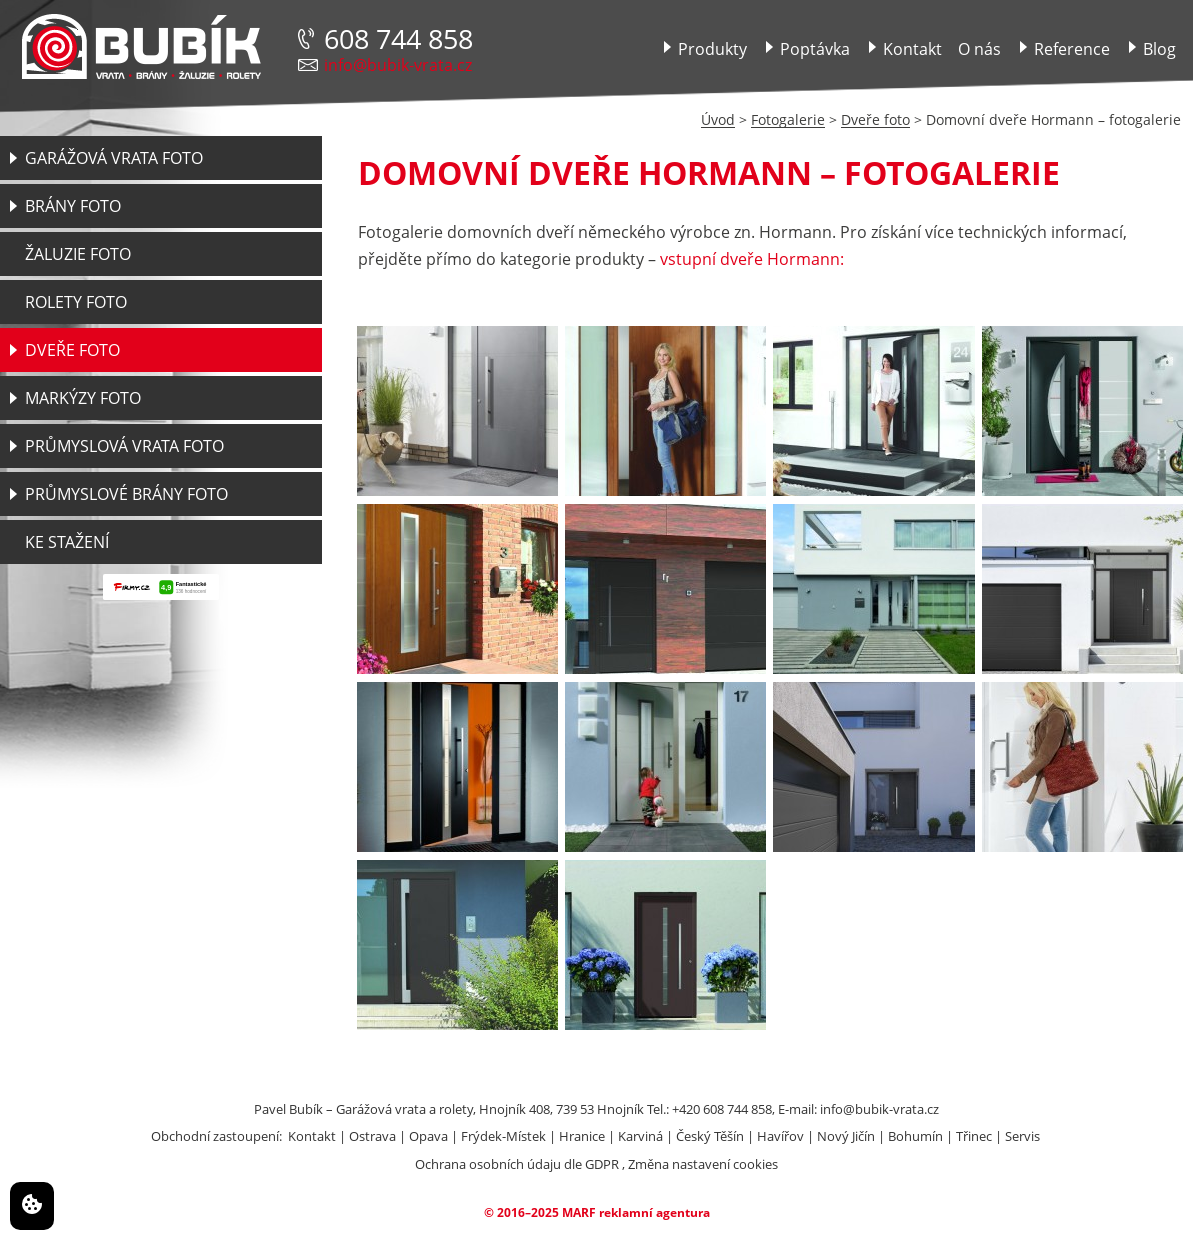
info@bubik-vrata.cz (398, 65)
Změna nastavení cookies (703, 1164)
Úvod (718, 119)
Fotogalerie (788, 119)
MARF (579, 1212)
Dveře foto (875, 119)
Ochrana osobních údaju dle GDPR (517, 1164)
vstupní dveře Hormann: (752, 259)
